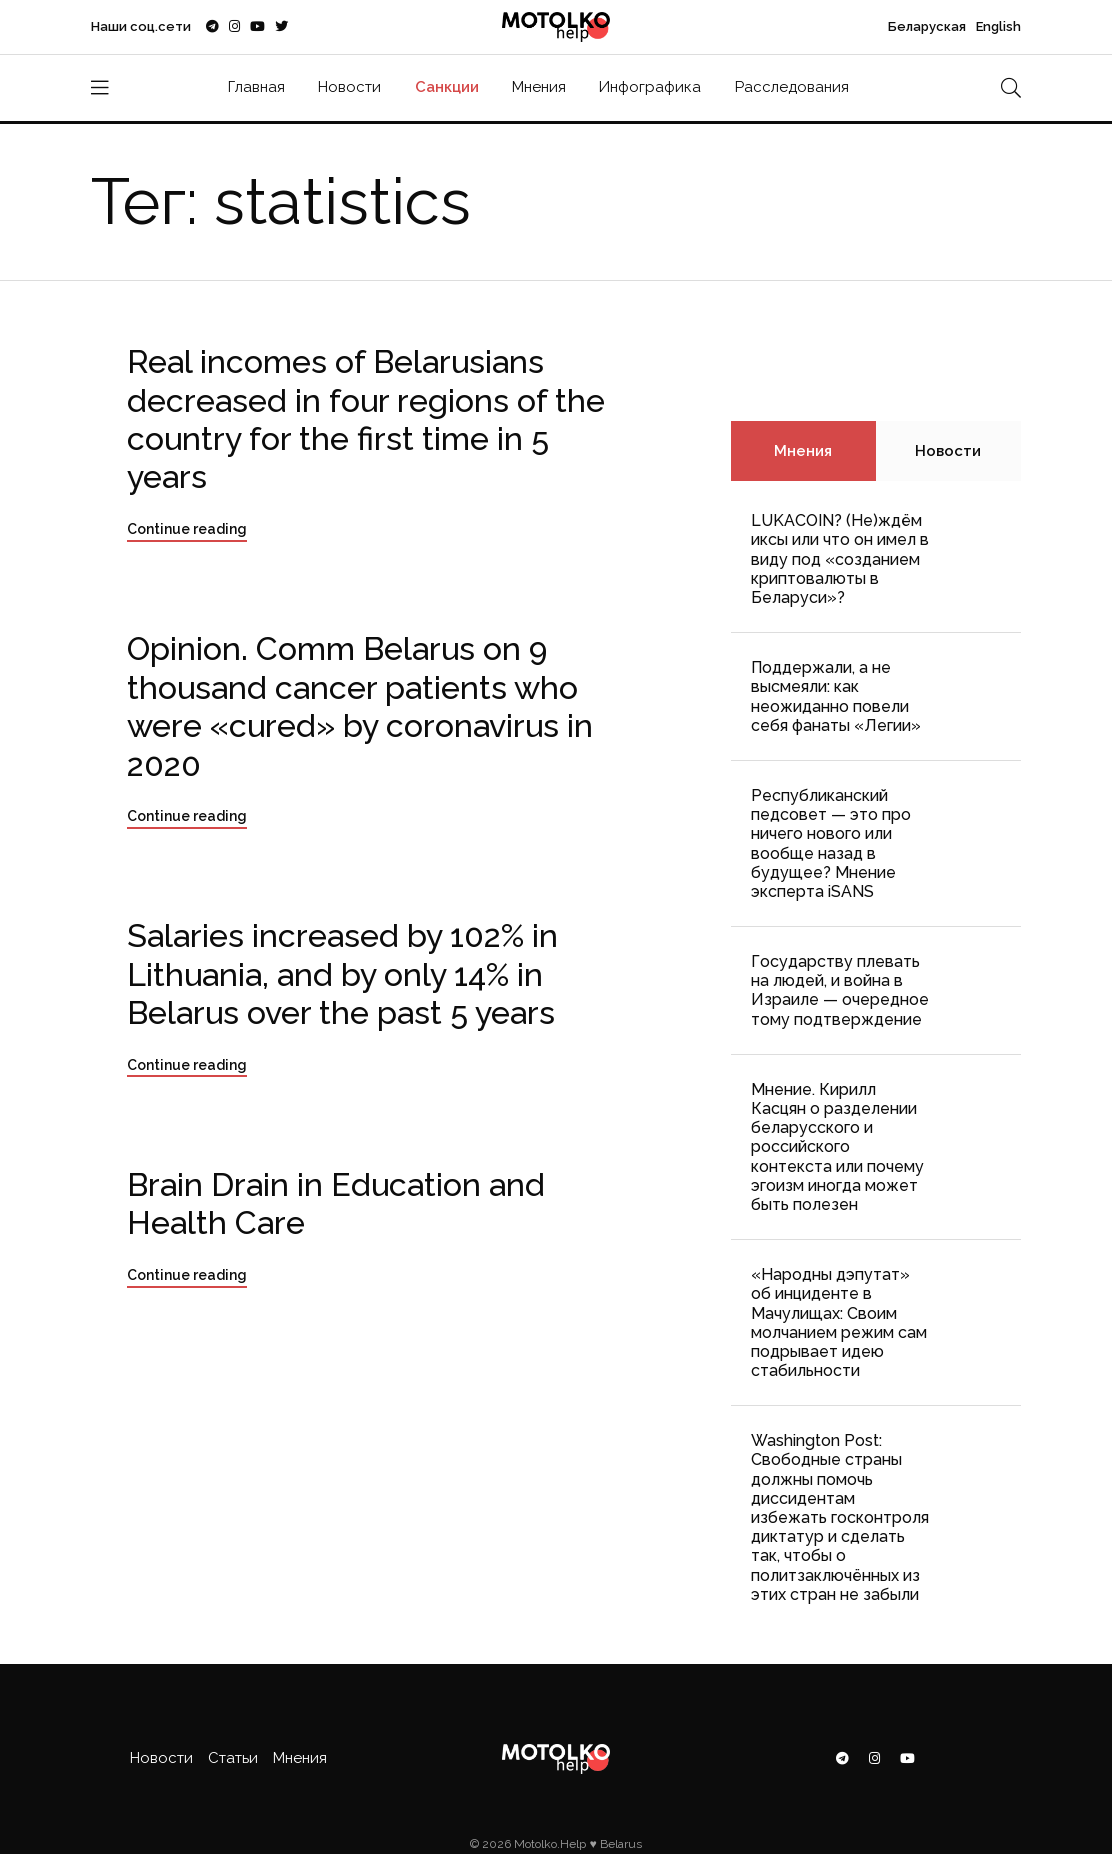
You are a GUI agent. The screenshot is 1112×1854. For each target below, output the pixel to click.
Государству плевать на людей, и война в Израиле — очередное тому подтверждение (840, 990)
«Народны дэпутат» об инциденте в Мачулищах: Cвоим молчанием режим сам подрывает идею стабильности (839, 1322)
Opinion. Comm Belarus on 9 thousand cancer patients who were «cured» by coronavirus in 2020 (360, 706)
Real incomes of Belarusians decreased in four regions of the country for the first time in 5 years (366, 419)
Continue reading (187, 529)
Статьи (233, 1758)
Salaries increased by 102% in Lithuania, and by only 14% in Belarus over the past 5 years (342, 974)
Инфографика (650, 87)
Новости (349, 87)
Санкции (447, 87)
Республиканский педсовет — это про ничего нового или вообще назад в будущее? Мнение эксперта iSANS (831, 843)
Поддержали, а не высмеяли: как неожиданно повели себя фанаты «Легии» (836, 696)
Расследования (792, 87)
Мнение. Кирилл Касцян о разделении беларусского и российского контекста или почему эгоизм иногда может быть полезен (837, 1147)
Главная (256, 87)
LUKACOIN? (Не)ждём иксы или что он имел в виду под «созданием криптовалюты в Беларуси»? (840, 559)
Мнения (539, 87)
